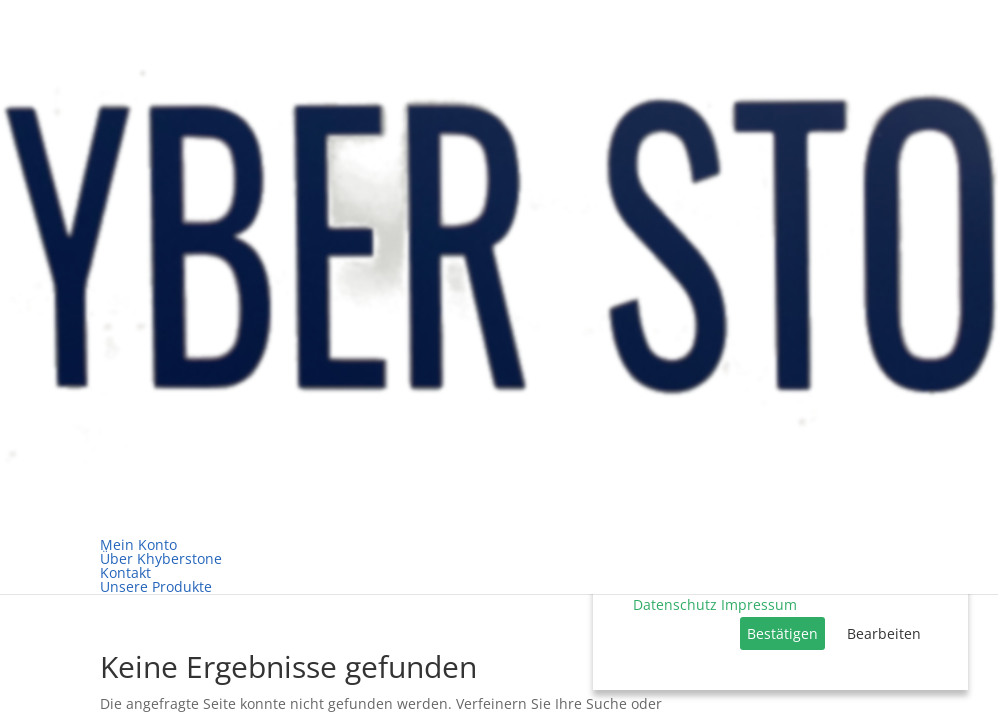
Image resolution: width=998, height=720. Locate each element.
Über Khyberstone (161, 558)
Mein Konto (138, 544)
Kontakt (125, 572)
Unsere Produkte (156, 586)
